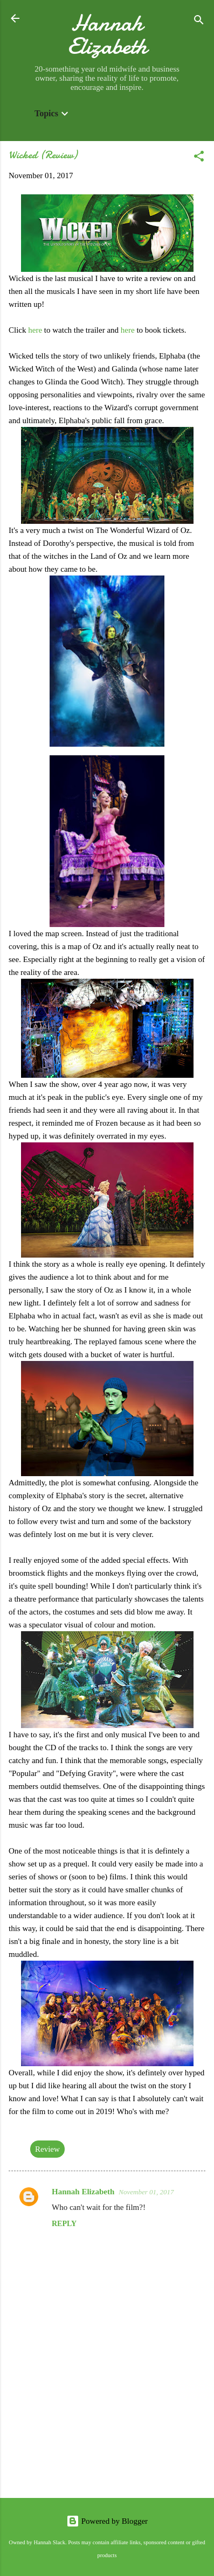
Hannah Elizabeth (107, 34)
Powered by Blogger (107, 2521)
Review (47, 2149)
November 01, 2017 (146, 2192)
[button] (198, 158)
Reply (64, 2224)
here (35, 330)
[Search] (198, 21)
